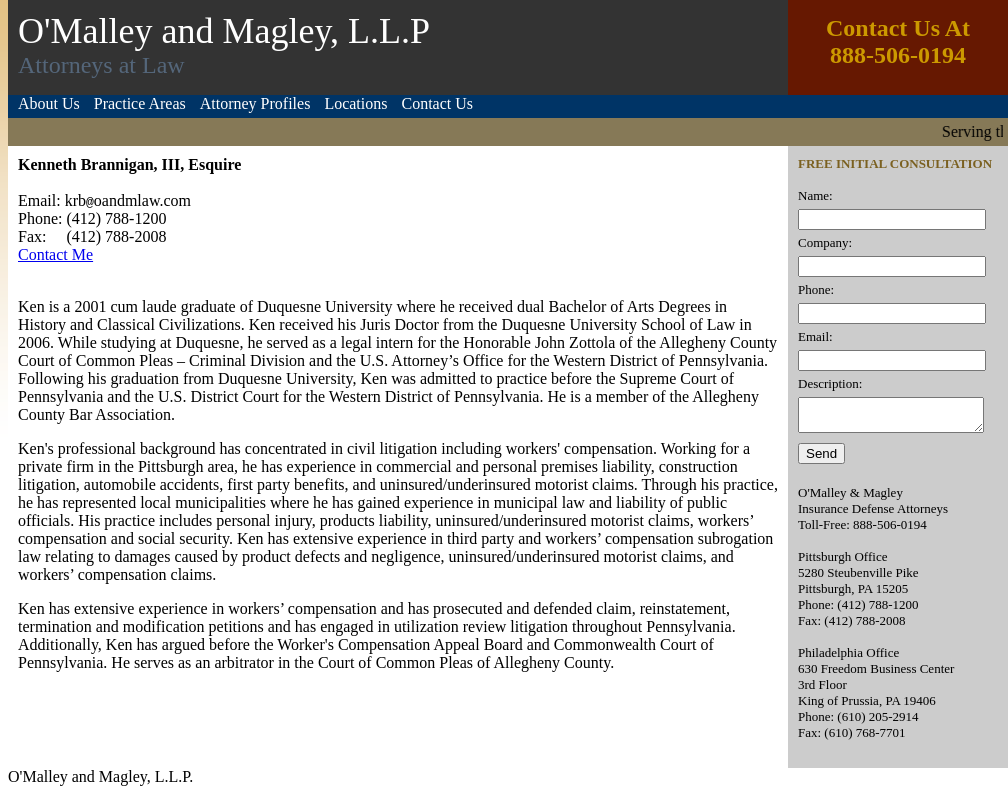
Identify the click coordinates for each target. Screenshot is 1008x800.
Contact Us (437, 103)
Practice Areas (140, 103)
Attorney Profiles (255, 103)
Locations (355, 103)
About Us (49, 103)
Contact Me (55, 254)
